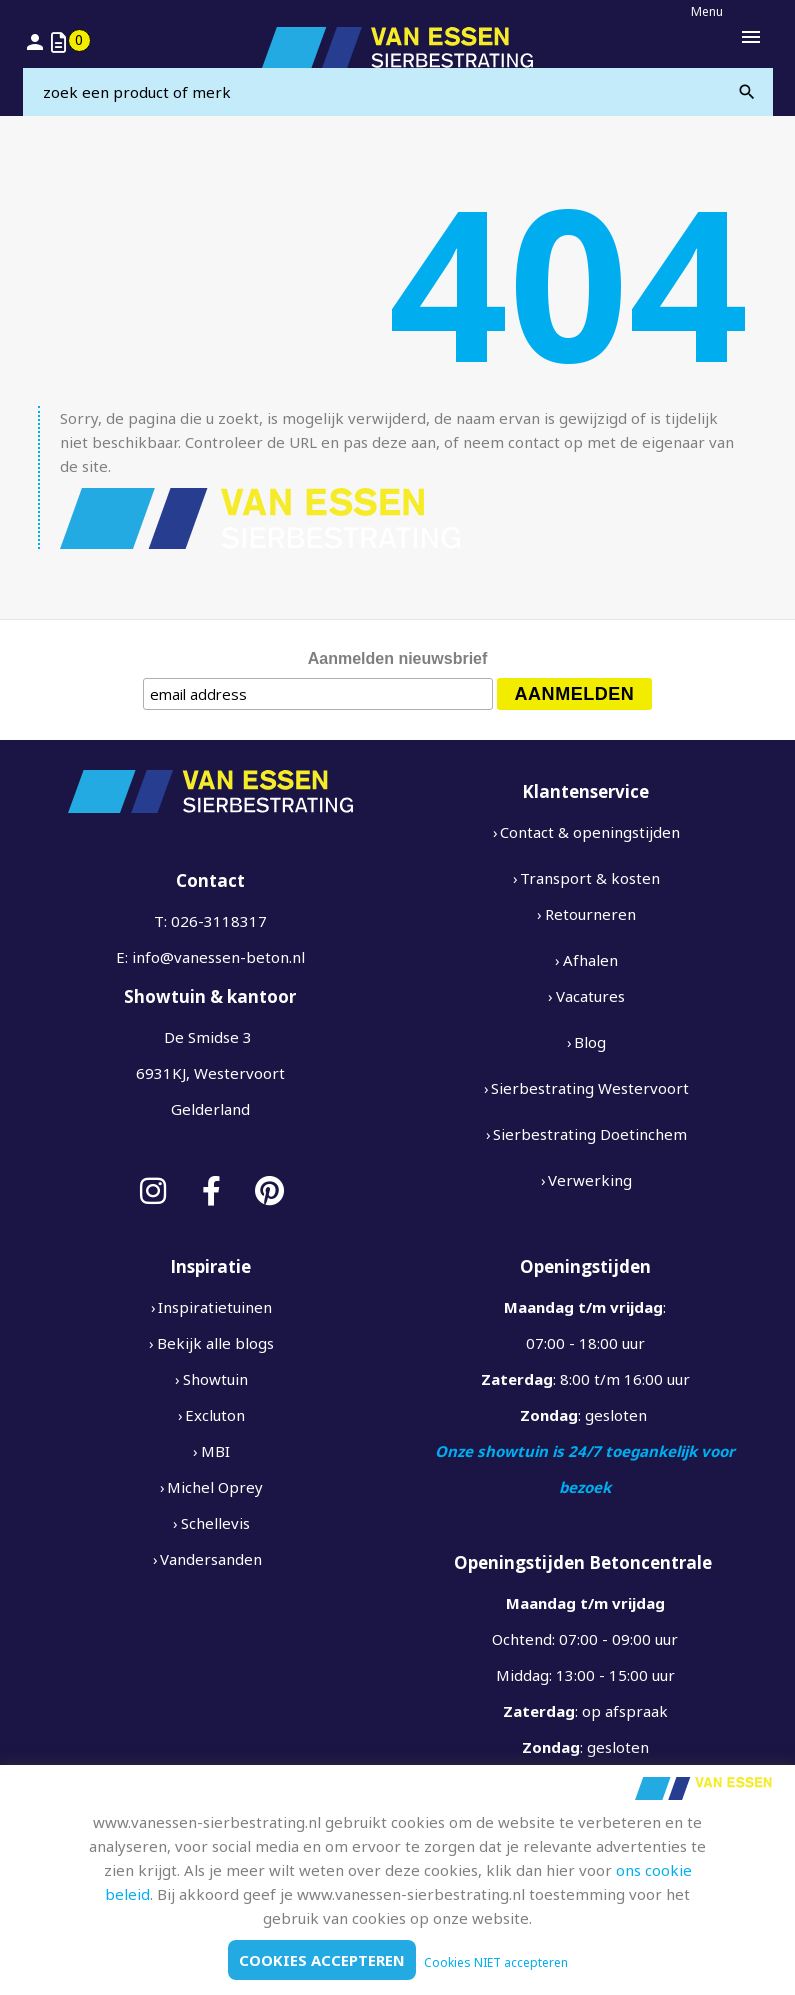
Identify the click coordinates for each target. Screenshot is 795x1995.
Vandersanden (211, 1559)
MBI (215, 1451)
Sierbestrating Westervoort (590, 1088)
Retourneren (590, 914)
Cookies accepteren (322, 1960)
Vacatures (590, 996)
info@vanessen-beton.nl (218, 957)
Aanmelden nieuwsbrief (398, 658)
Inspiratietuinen (215, 1307)
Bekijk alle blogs (215, 1343)
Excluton (215, 1415)
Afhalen (590, 960)
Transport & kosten (590, 878)
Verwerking (590, 1180)
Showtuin (215, 1379)
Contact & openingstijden (590, 832)
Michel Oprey (215, 1487)
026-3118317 (219, 921)
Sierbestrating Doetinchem (590, 1134)
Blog (590, 1042)
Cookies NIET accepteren (496, 1962)
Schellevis (215, 1523)
